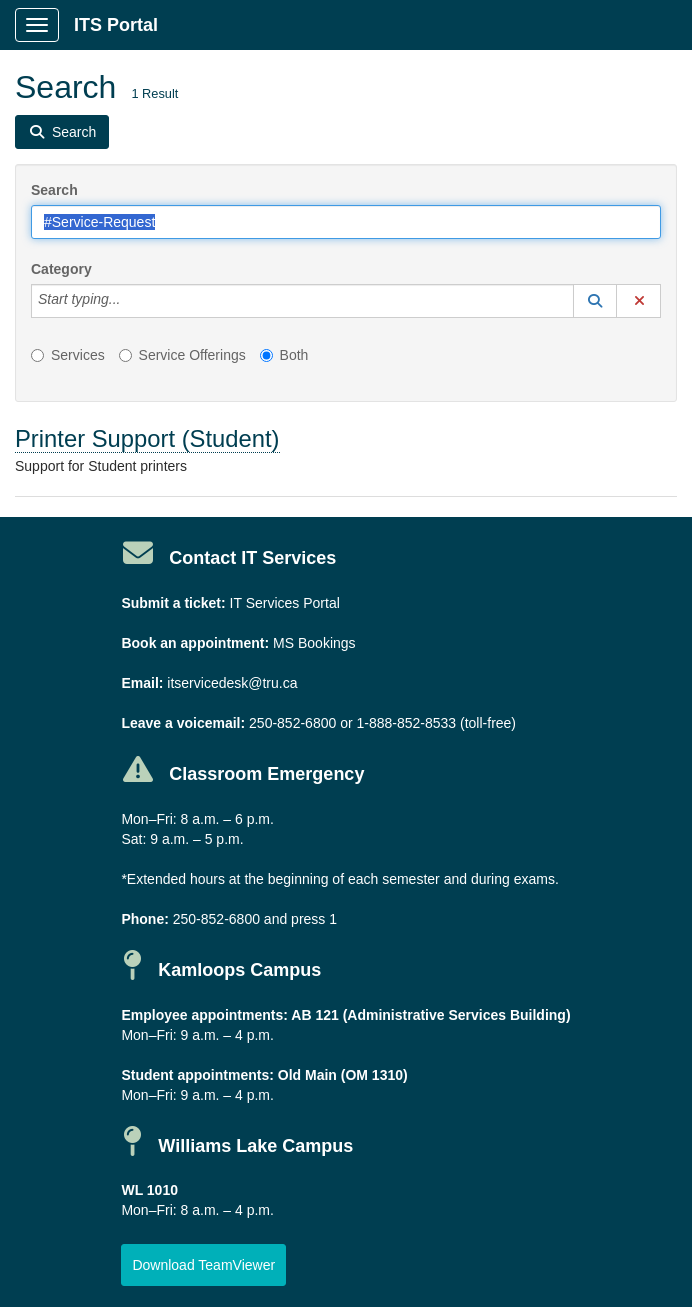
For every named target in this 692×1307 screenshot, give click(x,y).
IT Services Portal (285, 603)
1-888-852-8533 (406, 723)
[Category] (131, 301)
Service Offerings (182, 355)
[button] (595, 301)
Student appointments (195, 1075)
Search (54, 190)
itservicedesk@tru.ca (232, 683)
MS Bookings (314, 643)
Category (61, 269)
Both (284, 355)
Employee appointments (202, 1015)
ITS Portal (116, 25)
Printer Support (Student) (147, 438)
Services (68, 355)
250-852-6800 (292, 723)
